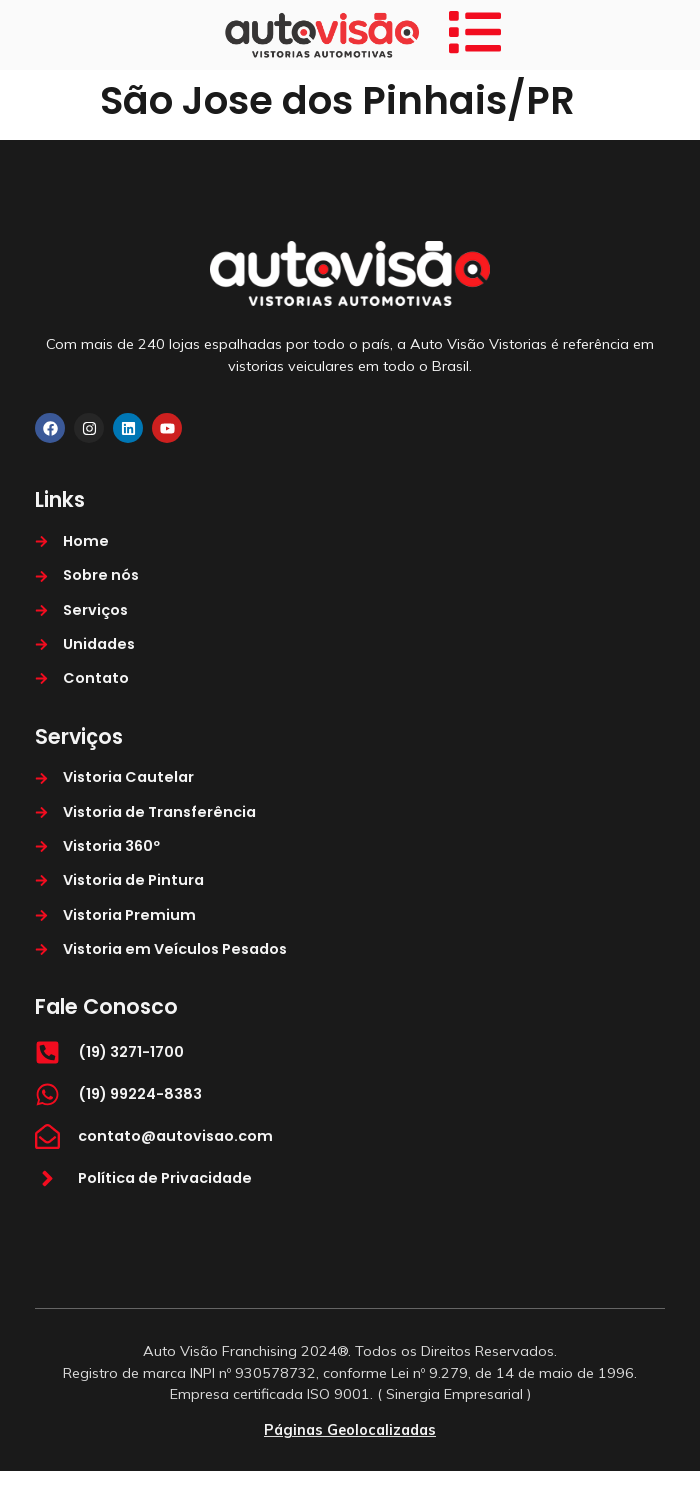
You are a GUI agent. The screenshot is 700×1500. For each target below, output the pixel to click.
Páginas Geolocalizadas (350, 1430)
